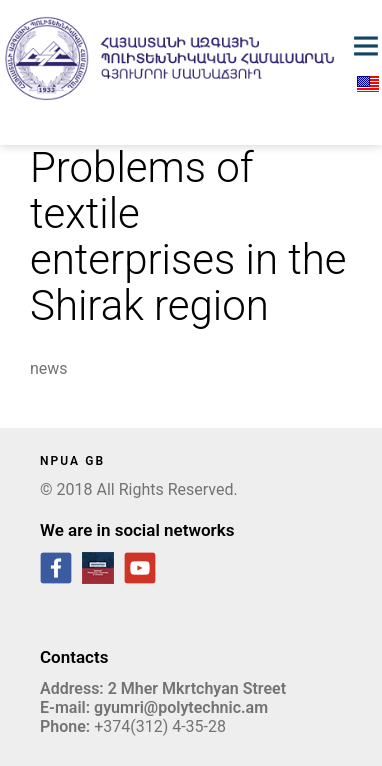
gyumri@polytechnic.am (181, 707)
